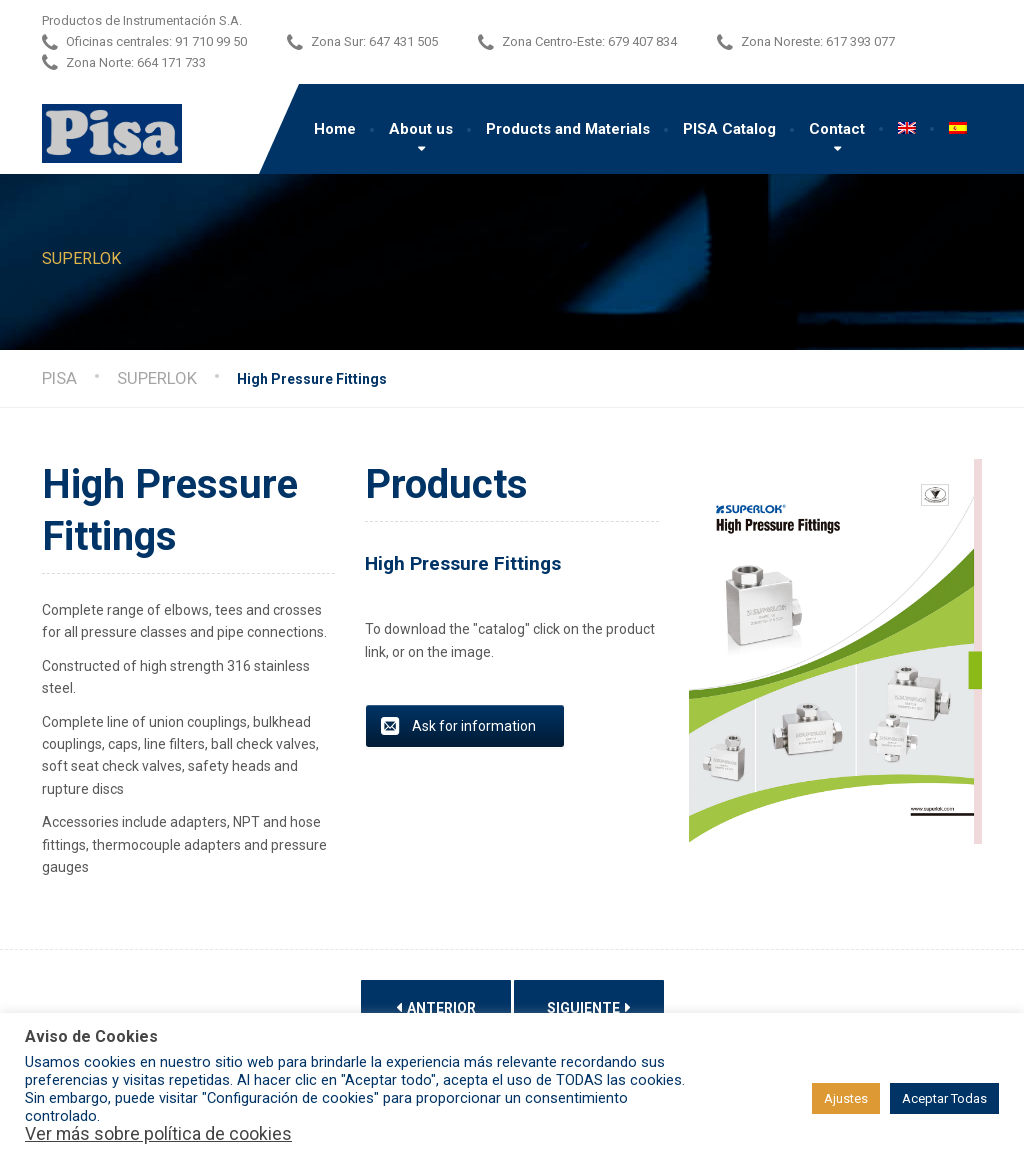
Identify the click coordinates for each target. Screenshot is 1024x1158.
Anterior (436, 1007)
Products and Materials (568, 129)
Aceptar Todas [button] (944, 1098)
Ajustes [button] (846, 1098)
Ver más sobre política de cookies (158, 1134)
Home (335, 129)
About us (421, 129)
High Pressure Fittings (463, 563)
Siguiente (589, 1007)
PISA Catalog (729, 129)
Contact (837, 129)
